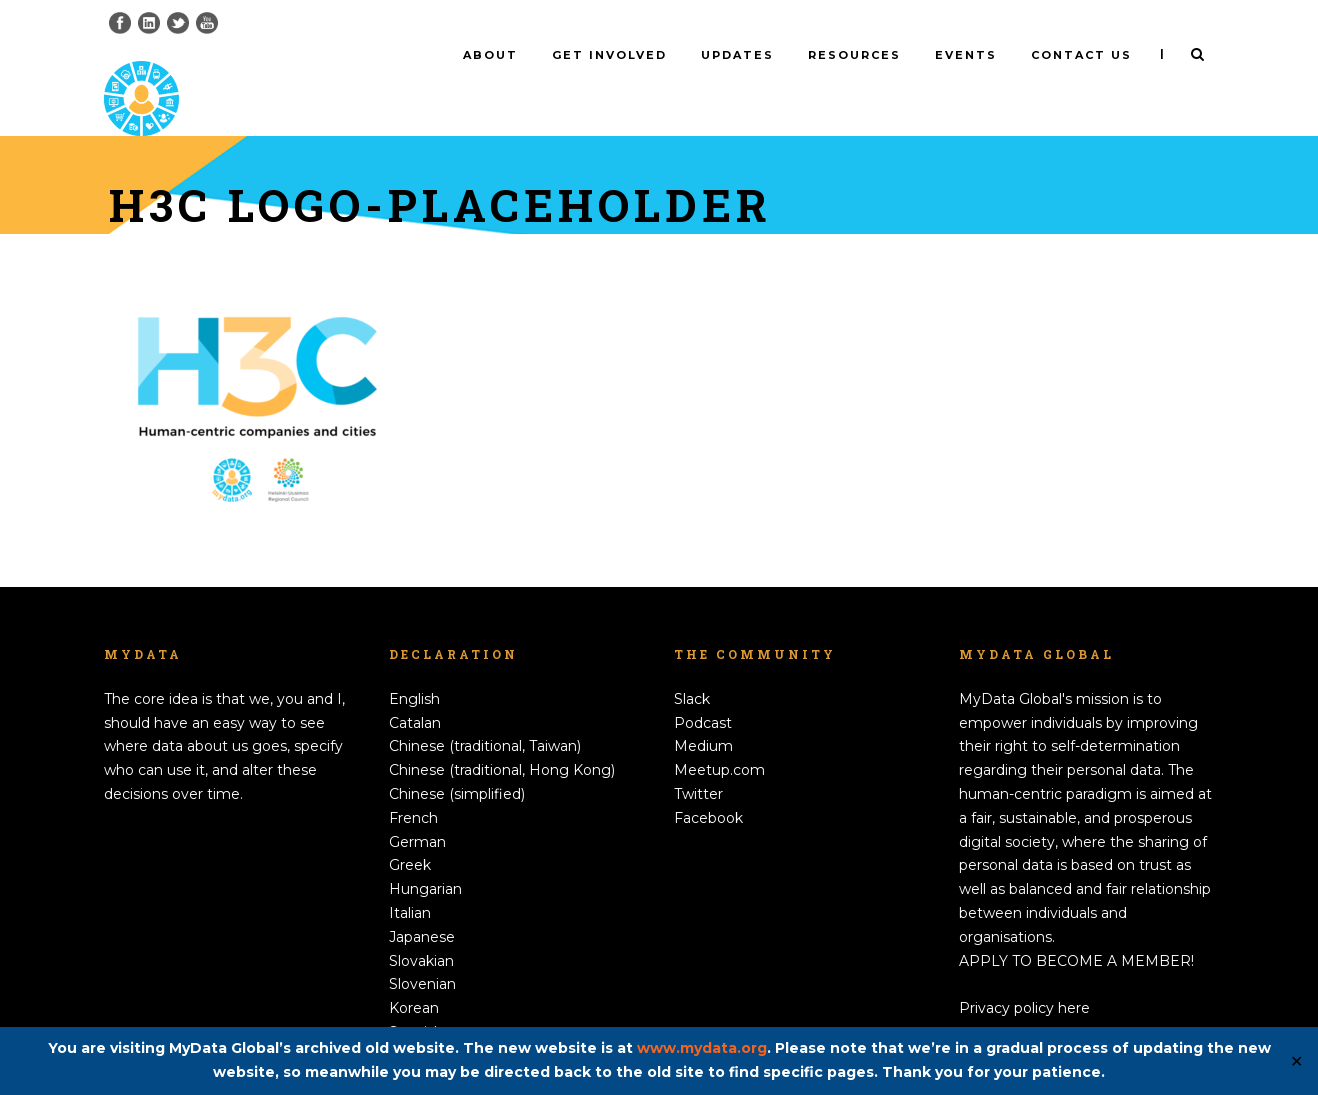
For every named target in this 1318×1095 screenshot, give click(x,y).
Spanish (416, 999)
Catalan (415, 689)
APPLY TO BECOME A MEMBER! (1076, 927)
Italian (410, 880)
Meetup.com (719, 737)
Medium (703, 713)
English (414, 666)
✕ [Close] (1296, 1061)
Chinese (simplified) (457, 761)
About (490, 55)
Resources (854, 55)
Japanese (422, 904)
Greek (410, 832)
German (417, 808)
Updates (737, 55)
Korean (414, 975)
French (413, 785)
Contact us (1081, 55)
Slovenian (422, 951)
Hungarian (425, 856)
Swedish (418, 1023)
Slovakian (421, 927)
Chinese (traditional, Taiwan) (485, 713)
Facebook (708, 785)
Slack (692, 666)
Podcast (703, 689)
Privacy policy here (1024, 975)
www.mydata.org (702, 1048)
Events (966, 55)
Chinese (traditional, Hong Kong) (502, 737)
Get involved (609, 55)
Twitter (698, 761)
